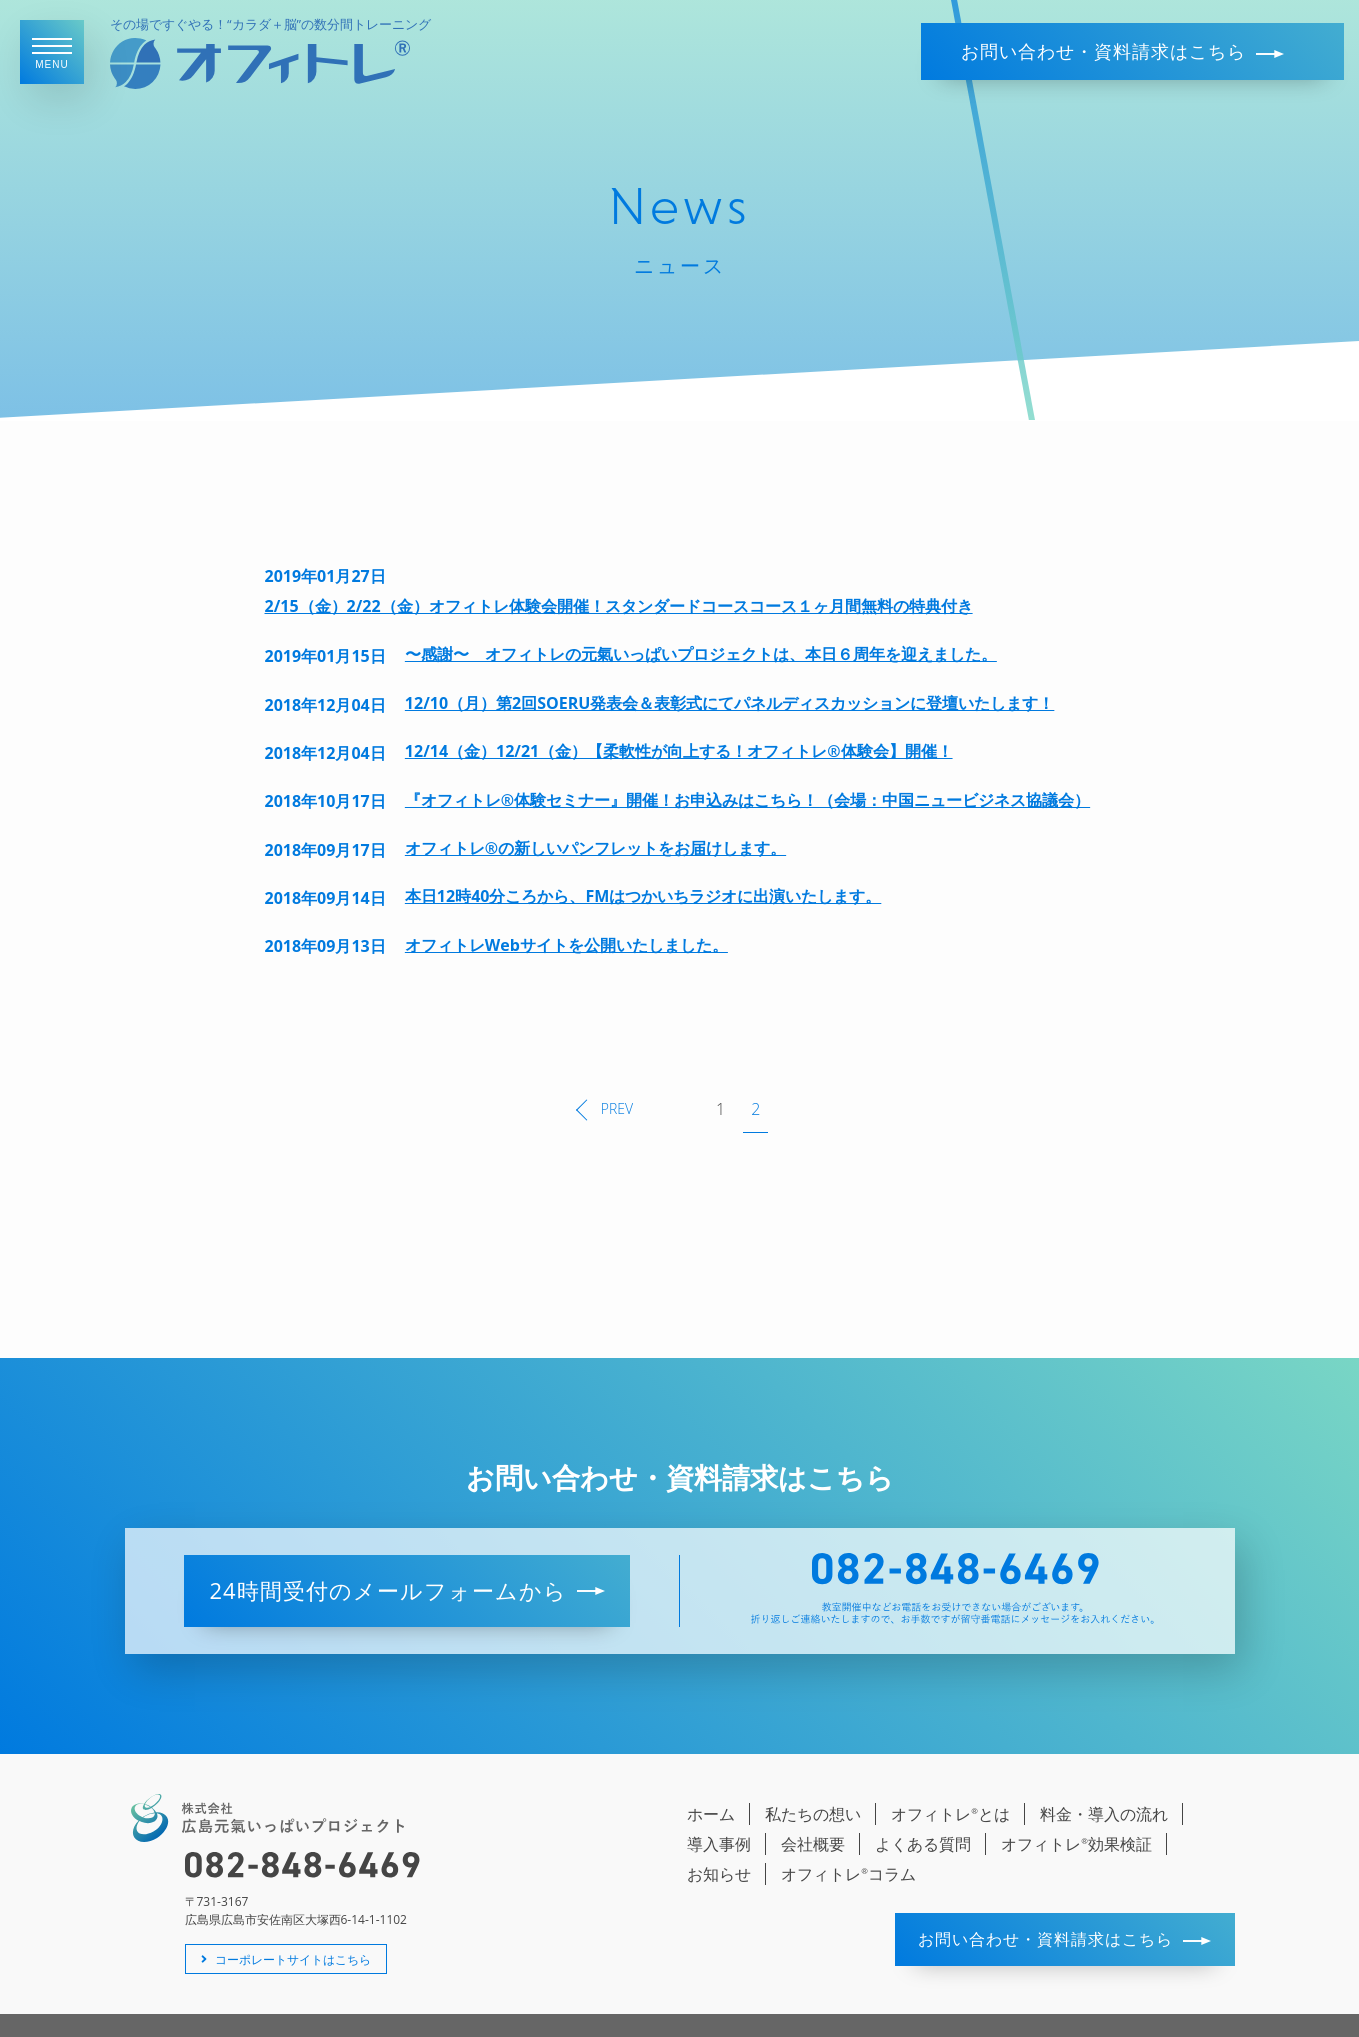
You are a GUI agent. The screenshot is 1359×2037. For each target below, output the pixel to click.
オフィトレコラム (848, 1843)
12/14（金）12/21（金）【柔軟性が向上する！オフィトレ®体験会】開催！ (679, 751)
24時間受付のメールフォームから (406, 1559)
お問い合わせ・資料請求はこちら (1122, 51)
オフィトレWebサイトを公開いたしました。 (566, 945)
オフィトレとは (950, 1783)
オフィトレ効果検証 (1076, 1813)
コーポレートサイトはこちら (286, 1927)
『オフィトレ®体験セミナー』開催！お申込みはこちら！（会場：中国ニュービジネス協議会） (747, 800)
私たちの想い (813, 1783)
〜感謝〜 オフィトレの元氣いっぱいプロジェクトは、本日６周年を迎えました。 (701, 654)
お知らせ (719, 1843)
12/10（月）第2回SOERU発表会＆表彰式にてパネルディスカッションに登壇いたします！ (730, 703)
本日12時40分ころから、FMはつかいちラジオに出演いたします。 (643, 896)
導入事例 (719, 1813)
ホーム (711, 1783)
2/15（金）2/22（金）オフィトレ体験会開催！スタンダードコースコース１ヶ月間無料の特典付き (619, 606)
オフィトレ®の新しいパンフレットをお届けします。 (595, 848)
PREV (604, 1093)
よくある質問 (923, 1813)
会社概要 (813, 1813)
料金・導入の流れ (1104, 1783)
